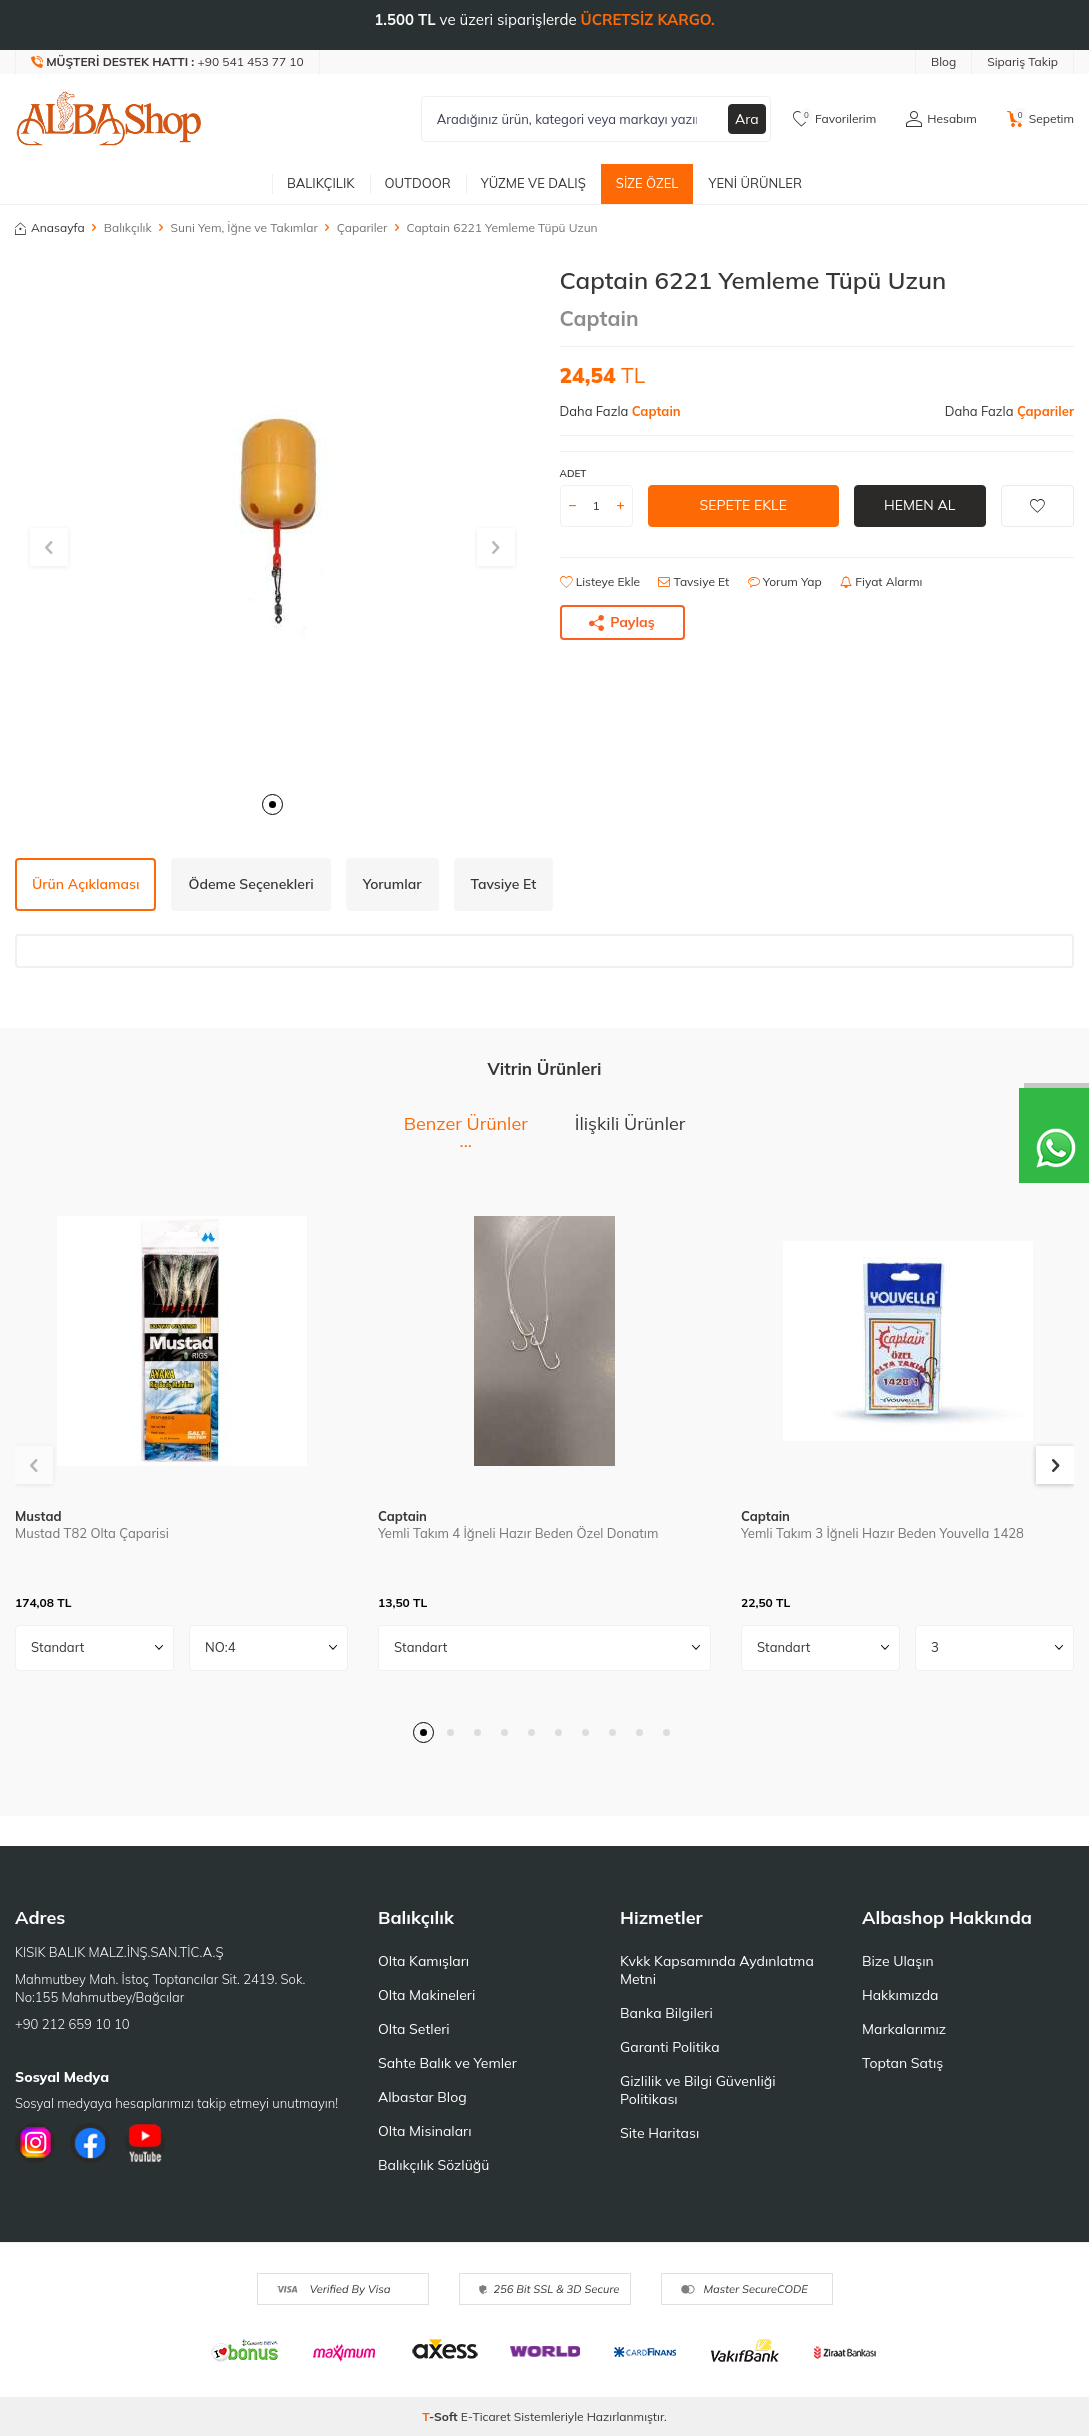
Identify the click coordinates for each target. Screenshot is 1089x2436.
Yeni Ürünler (755, 183)
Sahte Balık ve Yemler (447, 2063)
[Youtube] (145, 2143)
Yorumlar (392, 884)
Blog (943, 61)
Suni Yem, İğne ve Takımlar (244, 227)
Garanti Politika (670, 2047)
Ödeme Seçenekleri (250, 884)
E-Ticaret (486, 2416)
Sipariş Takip (1022, 61)
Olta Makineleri (426, 1995)
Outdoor (418, 183)
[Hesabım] (941, 119)
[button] (272, 804)
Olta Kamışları (423, 1961)
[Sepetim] (1040, 119)
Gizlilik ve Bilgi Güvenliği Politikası (698, 2090)
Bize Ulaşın (898, 1961)
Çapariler (362, 227)
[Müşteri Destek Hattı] (168, 62)
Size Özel (647, 183)
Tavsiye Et (693, 581)
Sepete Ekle (742, 505)
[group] (272, 523)
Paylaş (622, 622)
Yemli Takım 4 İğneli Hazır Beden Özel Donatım (518, 1533)
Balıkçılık (321, 183)
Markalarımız (904, 2029)
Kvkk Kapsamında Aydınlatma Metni (717, 1970)
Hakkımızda (900, 1995)
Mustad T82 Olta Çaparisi (92, 1533)
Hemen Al (919, 505)
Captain (599, 318)
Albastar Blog (422, 2097)
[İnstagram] (35, 2143)
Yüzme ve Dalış (533, 183)
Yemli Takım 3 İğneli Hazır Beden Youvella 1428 (882, 1533)
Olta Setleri (414, 2029)
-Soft (441, 2416)
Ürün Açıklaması (85, 884)
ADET (573, 473)
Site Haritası (659, 2133)
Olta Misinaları (424, 2131)
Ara (747, 119)
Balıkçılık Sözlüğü (433, 2165)
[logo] (109, 119)
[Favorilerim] (834, 119)
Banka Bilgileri (666, 2013)
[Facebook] (90, 2143)
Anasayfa (50, 227)
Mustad (38, 1516)
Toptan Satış (902, 2063)
